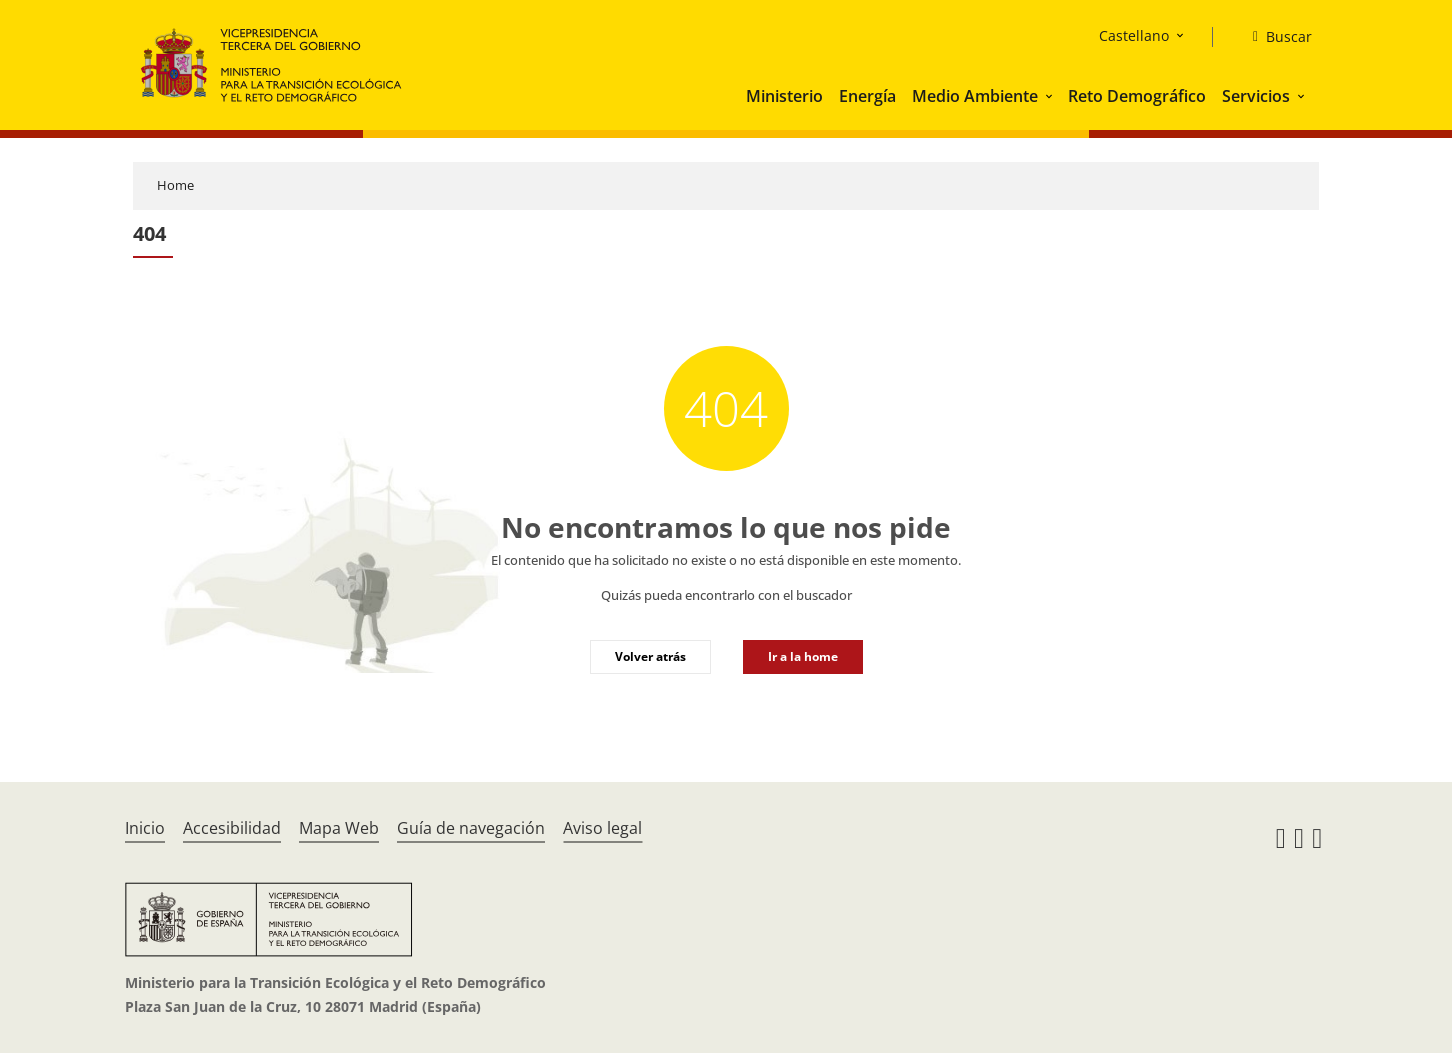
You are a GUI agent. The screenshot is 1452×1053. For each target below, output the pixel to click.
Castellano (1134, 35)
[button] (1051, 96)
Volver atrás (650, 656)
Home (175, 185)
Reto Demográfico (1137, 96)
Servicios (1256, 96)
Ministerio (784, 96)
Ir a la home (803, 656)
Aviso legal (602, 828)
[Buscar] (1274, 37)
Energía (867, 96)
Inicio (145, 828)
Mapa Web (339, 828)
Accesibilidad (232, 828)
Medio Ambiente (975, 96)
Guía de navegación (471, 828)
